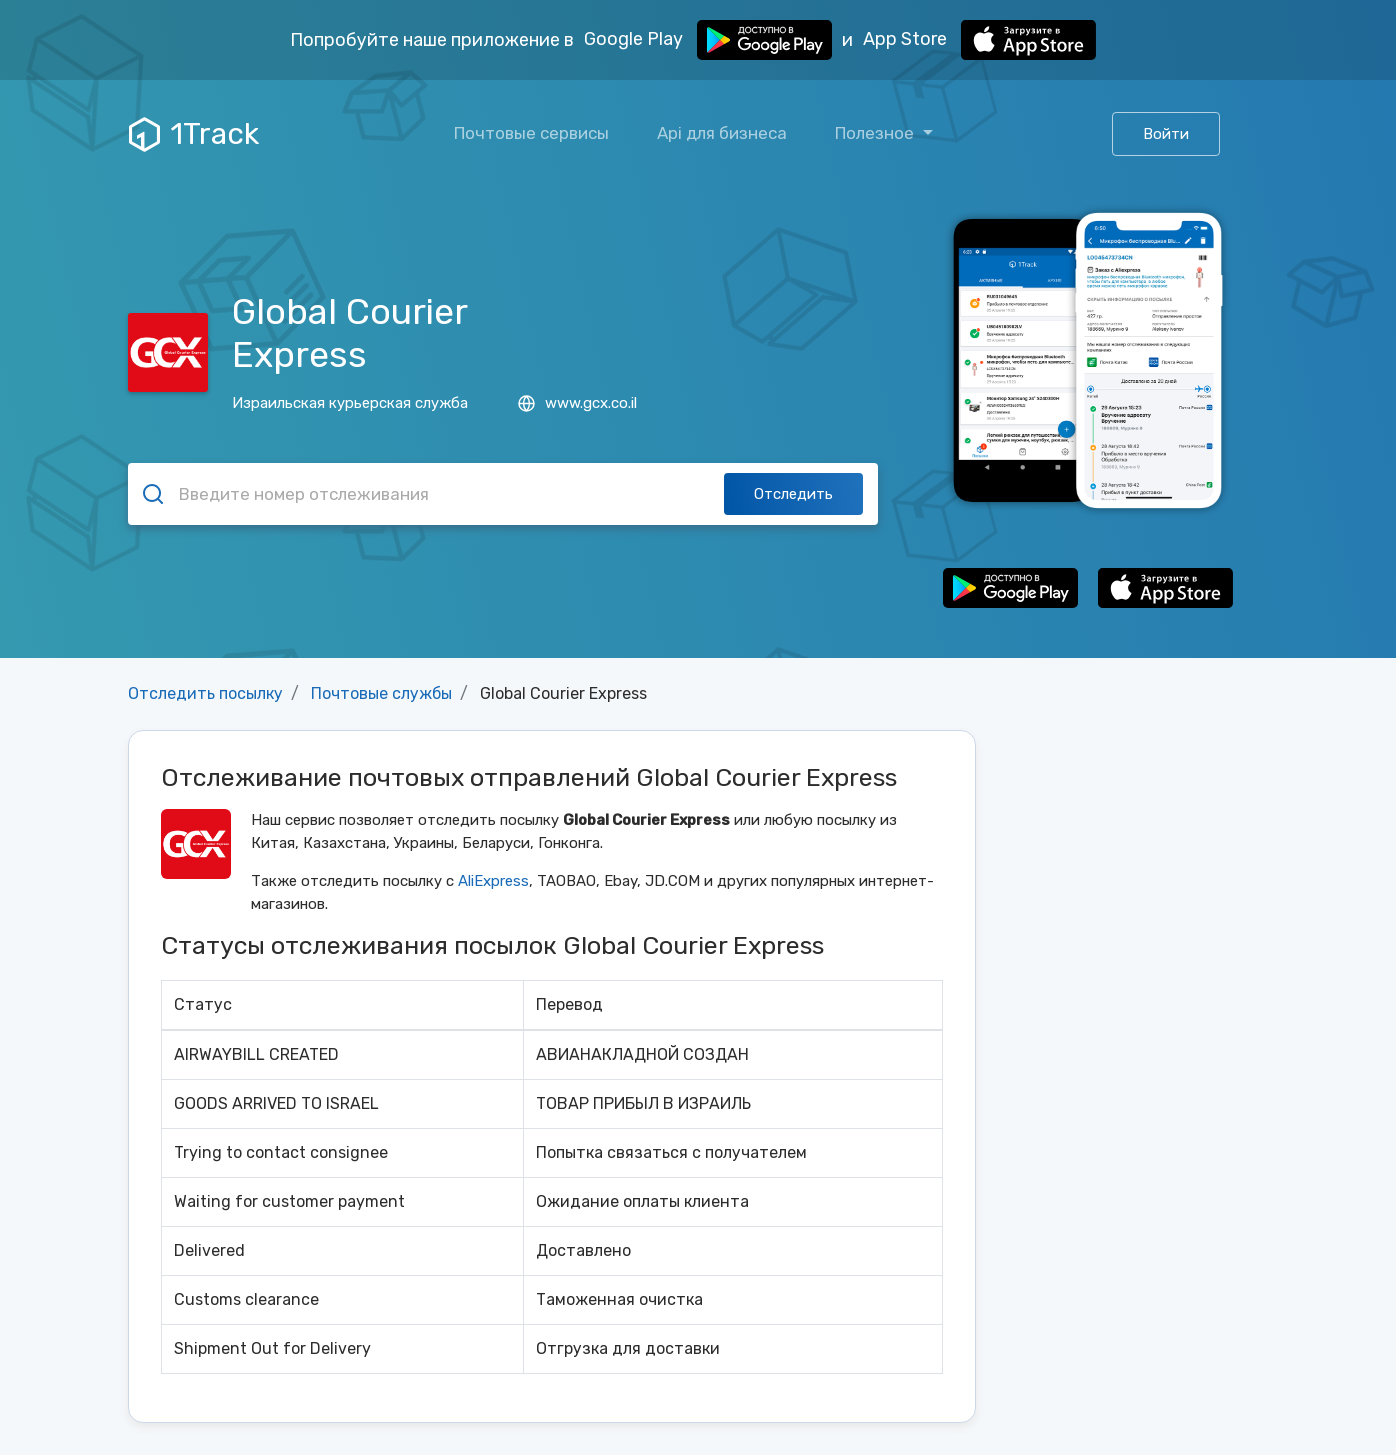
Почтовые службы (381, 693)
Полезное (876, 133)
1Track (194, 134)
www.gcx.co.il (577, 403)
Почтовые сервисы (531, 133)
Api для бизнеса (722, 133)
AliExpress (493, 881)
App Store (979, 40)
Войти (1166, 134)
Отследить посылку (205, 693)
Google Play (708, 40)
